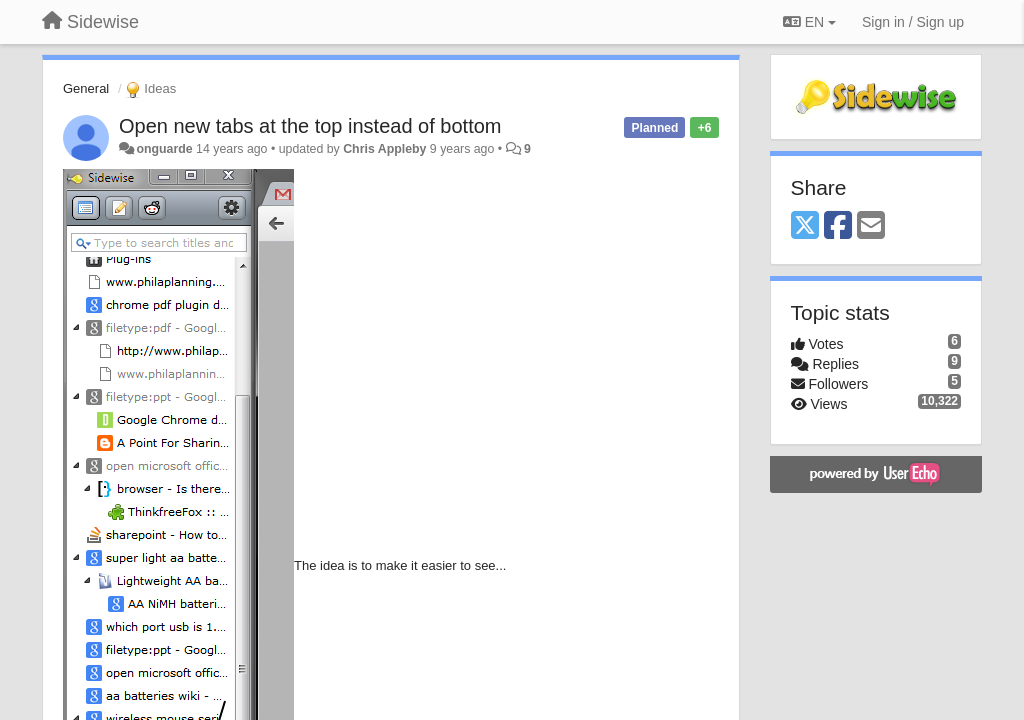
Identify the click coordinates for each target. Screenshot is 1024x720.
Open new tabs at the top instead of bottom (310, 126)
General (86, 88)
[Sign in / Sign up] (913, 22)
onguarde (164, 149)
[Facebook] (838, 226)
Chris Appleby (384, 149)
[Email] (871, 226)
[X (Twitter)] (805, 226)
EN (809, 22)
